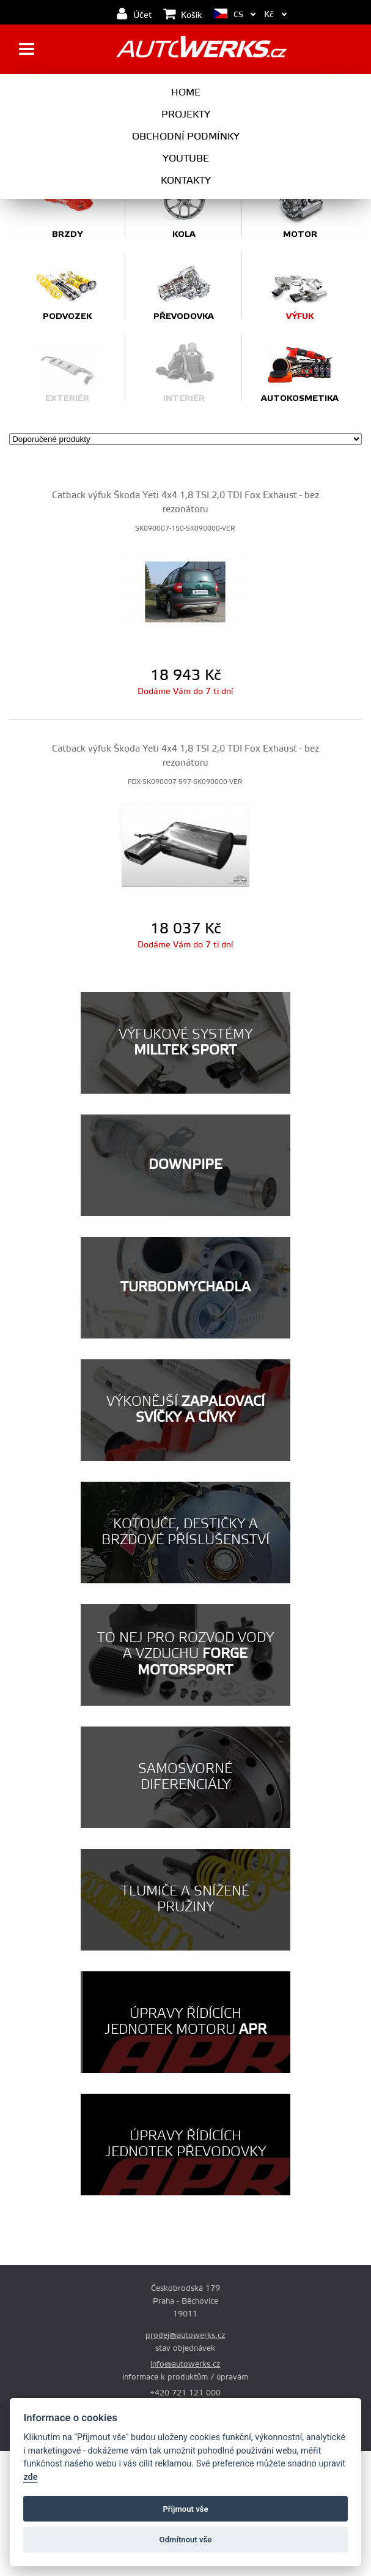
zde (30, 2477)
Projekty (185, 114)
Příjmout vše (185, 2509)
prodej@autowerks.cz (185, 2335)
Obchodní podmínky (186, 136)
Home (185, 92)
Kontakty (186, 180)
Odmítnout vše (186, 2539)
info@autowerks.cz (185, 2364)
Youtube (186, 158)
